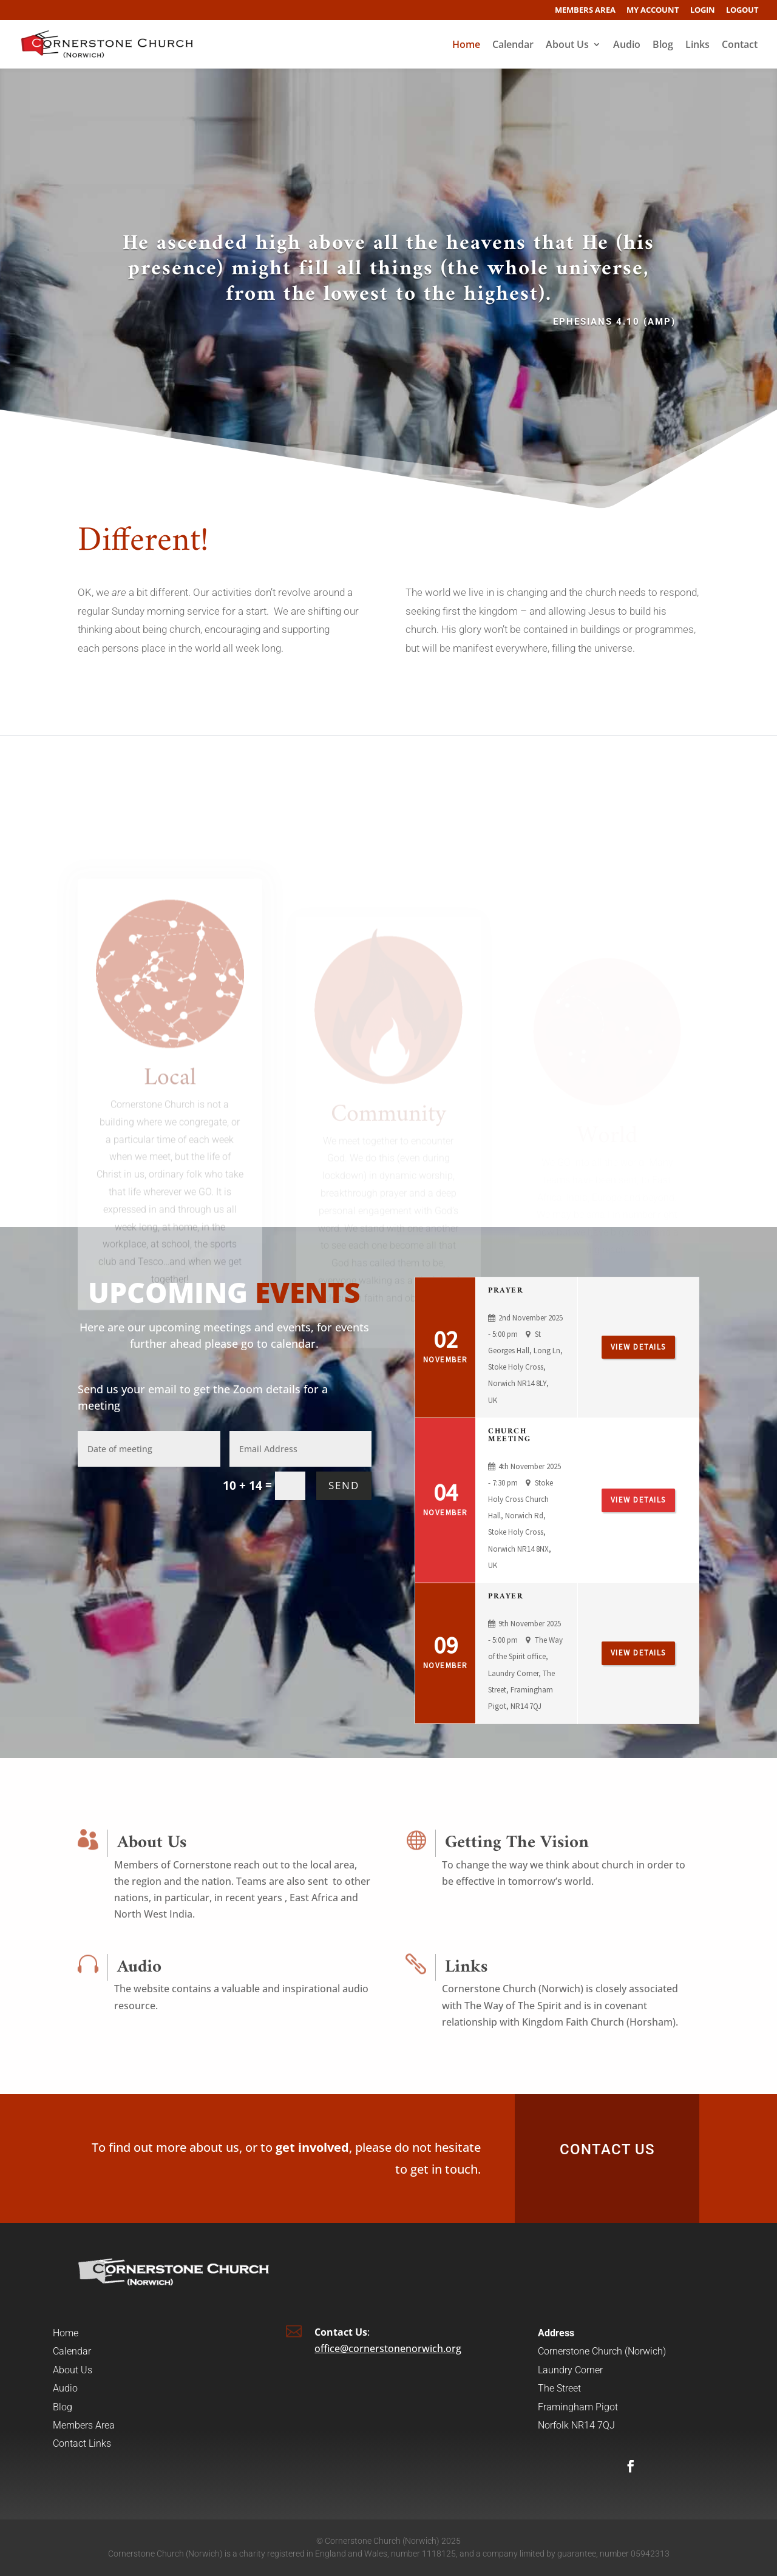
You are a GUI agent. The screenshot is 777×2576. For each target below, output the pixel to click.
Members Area (585, 10)
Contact (740, 45)
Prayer (505, 1290)
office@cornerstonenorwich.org (387, 2348)
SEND (343, 1485)
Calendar (513, 45)
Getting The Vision (517, 1842)
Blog (663, 45)
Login (702, 10)
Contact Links (82, 2443)
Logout (742, 10)
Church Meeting (509, 1435)
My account (652, 10)
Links (697, 45)
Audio (626, 45)
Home (466, 45)
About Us (567, 45)
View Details (638, 1347)
